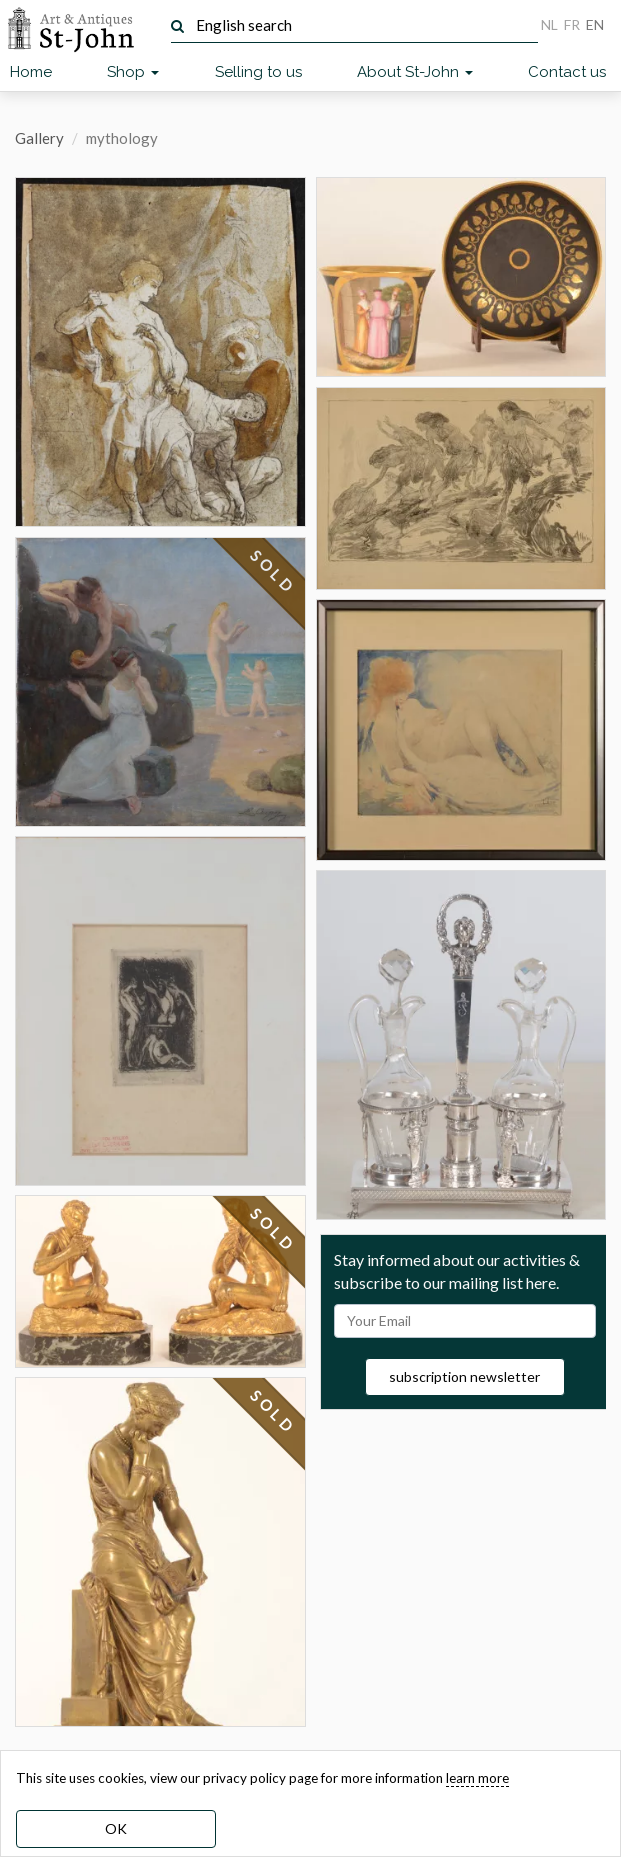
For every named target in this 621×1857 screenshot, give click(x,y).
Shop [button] (133, 72)
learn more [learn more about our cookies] (477, 1778)
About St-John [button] (415, 72)
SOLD (273, 572)
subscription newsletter (464, 1376)
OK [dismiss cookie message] (116, 1828)
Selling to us (258, 72)
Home (31, 72)
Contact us (567, 72)
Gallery (39, 138)
